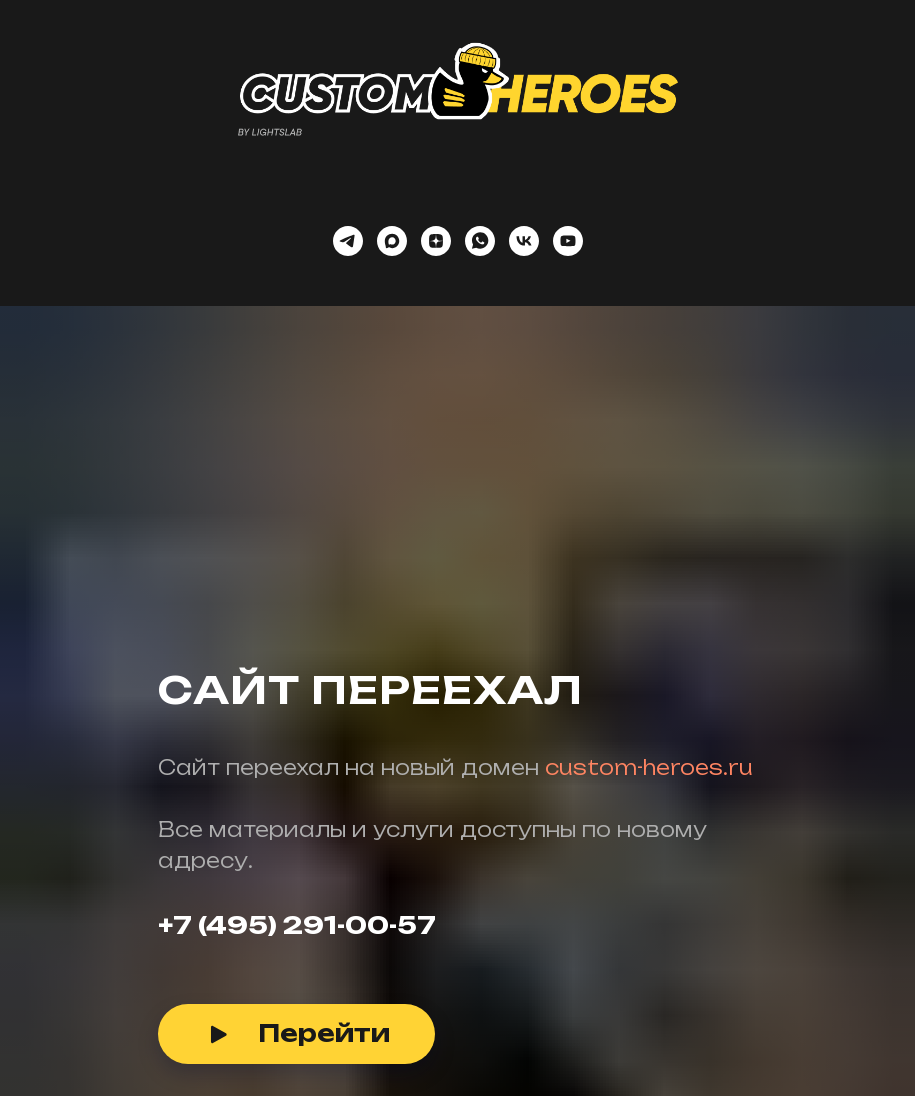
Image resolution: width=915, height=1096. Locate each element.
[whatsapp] (480, 241)
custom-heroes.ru (649, 767)
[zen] (436, 241)
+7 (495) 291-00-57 (297, 925)
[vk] (524, 241)
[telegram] (348, 241)
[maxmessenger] (392, 241)
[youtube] (568, 241)
